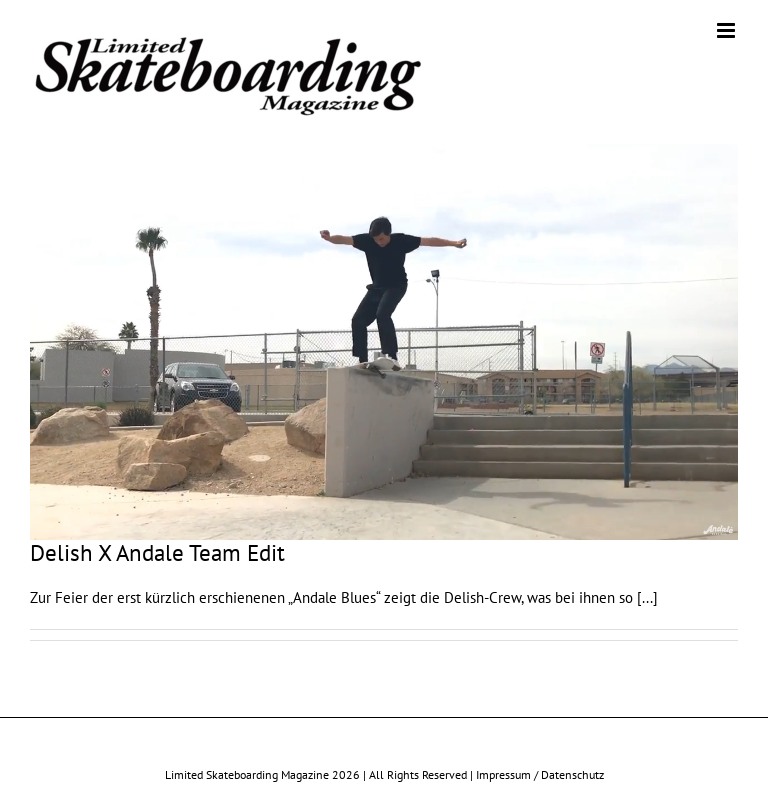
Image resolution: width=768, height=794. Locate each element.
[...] (647, 597)
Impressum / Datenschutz (540, 774)
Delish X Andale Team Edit (157, 552)
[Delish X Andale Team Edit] (384, 342)
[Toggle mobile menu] (727, 30)
